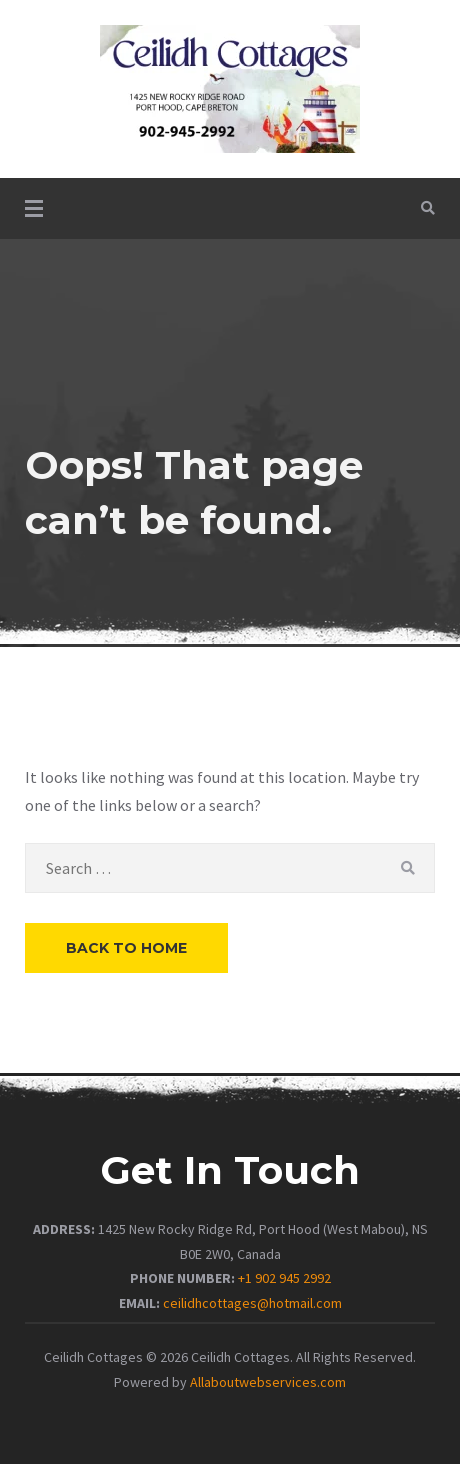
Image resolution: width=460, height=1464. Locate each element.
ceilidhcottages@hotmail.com (252, 1303)
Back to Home (126, 948)
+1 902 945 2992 (284, 1278)
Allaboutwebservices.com (268, 1382)
